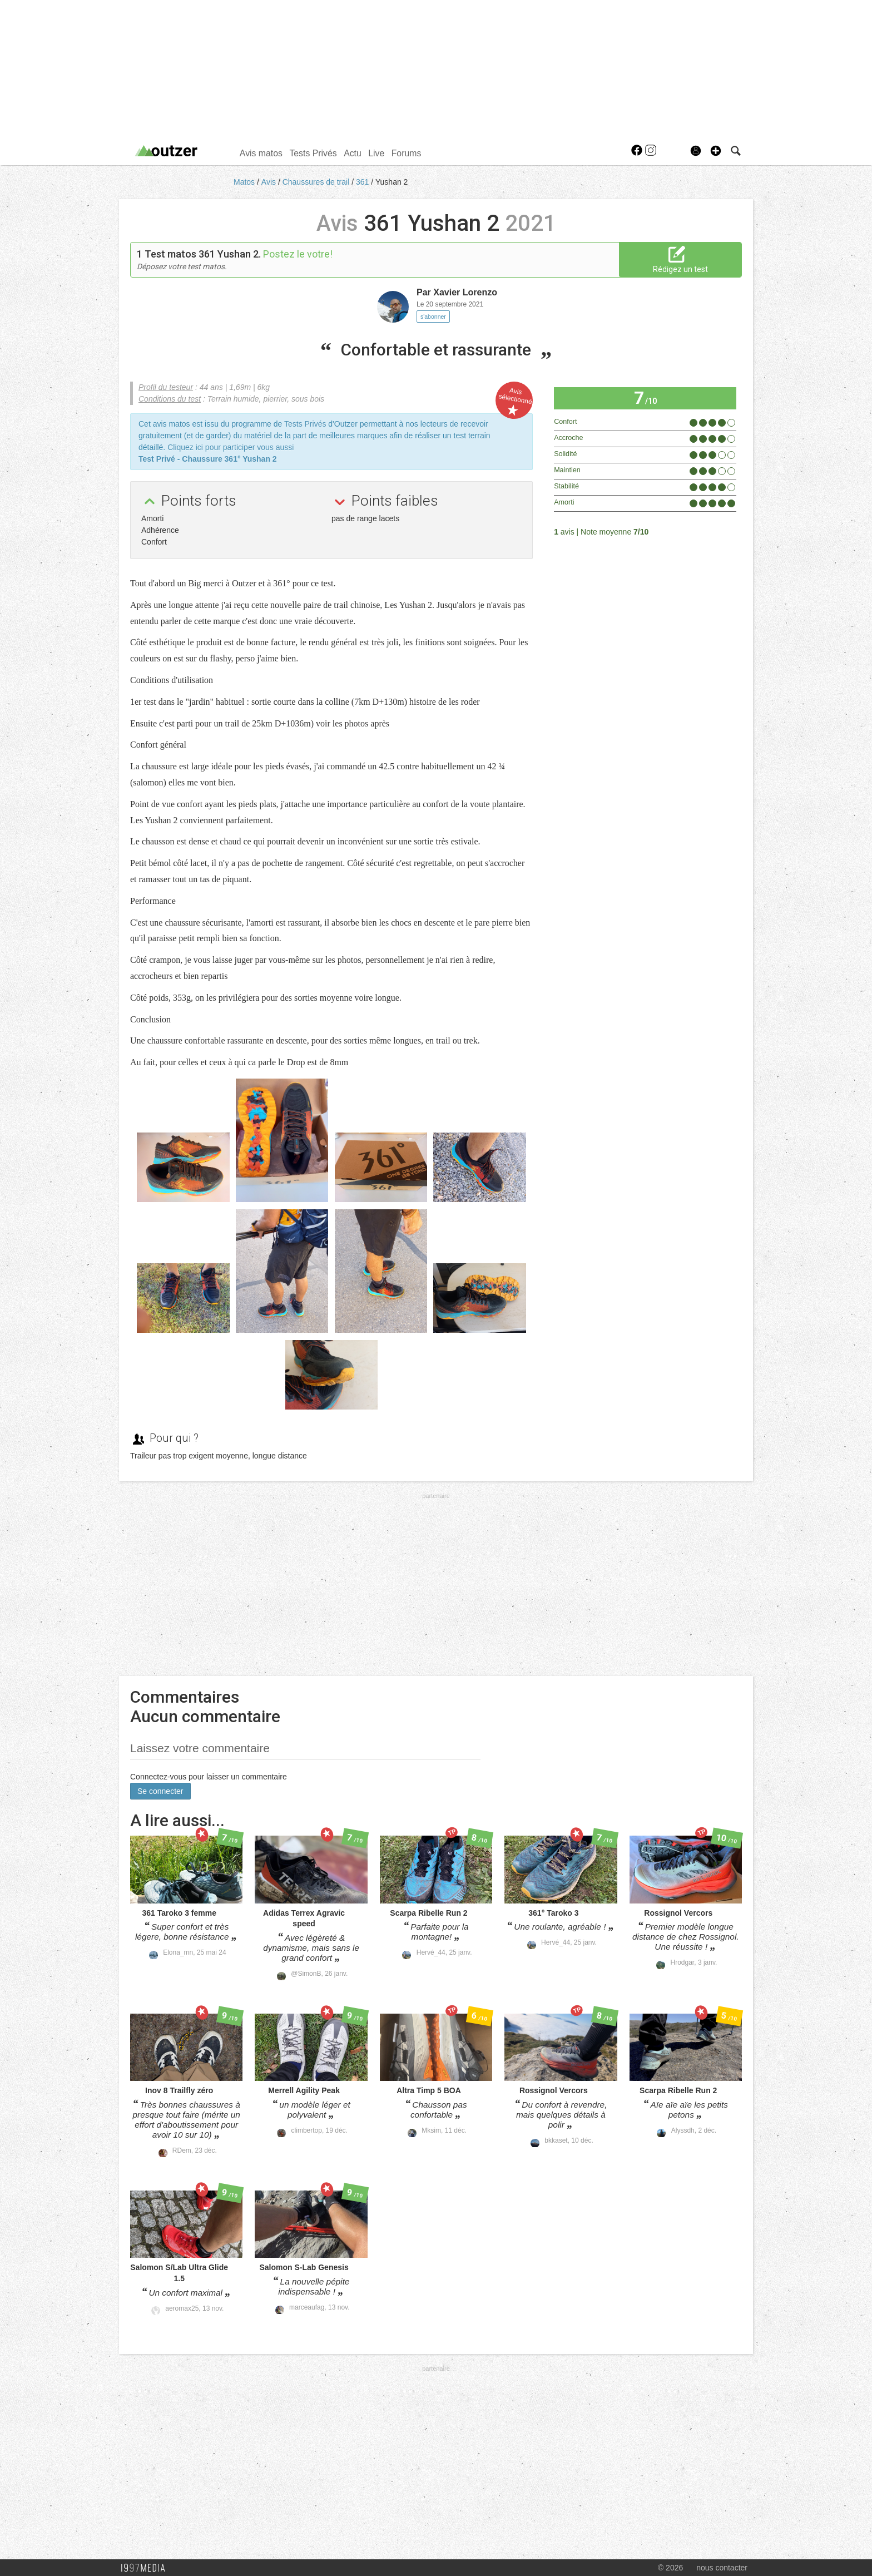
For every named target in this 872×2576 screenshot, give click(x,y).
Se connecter (160, 1791)
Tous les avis (707, 531)
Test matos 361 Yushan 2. (203, 254)
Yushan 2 (391, 181)
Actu (352, 153)
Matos (245, 181)
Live (376, 153)
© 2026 (670, 2567)
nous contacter (721, 2567)
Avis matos (261, 153)
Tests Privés (312, 153)
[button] (716, 151)
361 (363, 181)
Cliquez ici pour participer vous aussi (230, 447)
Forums (407, 153)
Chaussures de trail (317, 181)
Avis (269, 181)
